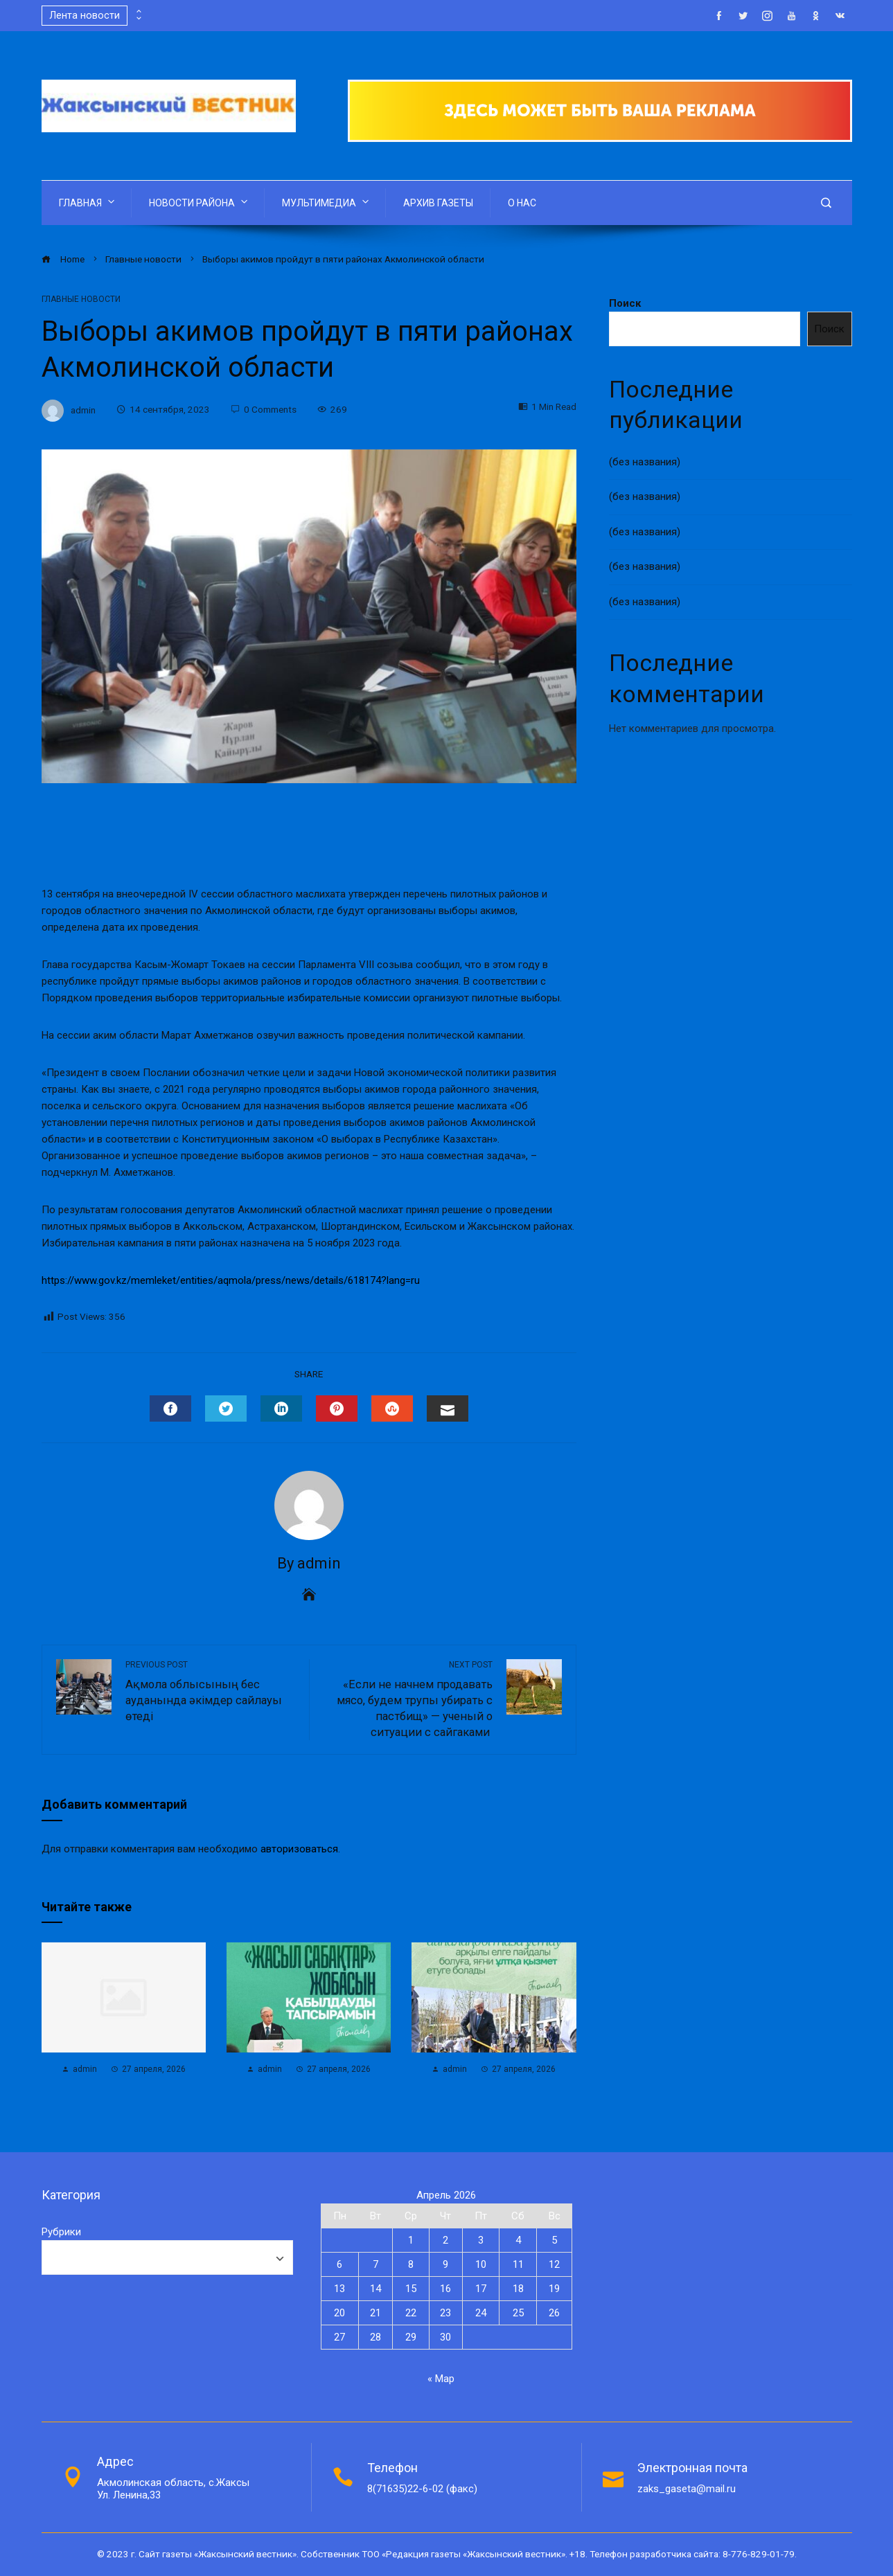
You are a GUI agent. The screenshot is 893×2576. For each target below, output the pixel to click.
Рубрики (61, 2232)
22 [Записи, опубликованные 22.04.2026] (410, 2313)
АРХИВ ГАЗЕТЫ (438, 202)
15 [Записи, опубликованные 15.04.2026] (410, 2288)
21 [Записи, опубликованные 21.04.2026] (375, 2313)
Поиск (625, 303)
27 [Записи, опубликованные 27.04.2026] (339, 2337)
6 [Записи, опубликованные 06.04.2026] (339, 2264)
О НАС (522, 202)
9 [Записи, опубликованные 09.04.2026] (445, 2264)
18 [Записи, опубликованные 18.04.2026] (518, 2288)
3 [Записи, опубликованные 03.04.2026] (481, 2240)
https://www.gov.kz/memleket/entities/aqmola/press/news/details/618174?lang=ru (231, 1280)
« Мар (440, 2378)
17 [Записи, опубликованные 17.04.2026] (480, 2288)
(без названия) (644, 462)
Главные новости (81, 299)
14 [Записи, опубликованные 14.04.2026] (375, 2288)
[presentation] (137, 11)
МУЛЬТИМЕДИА (326, 201)
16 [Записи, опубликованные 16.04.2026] (445, 2288)
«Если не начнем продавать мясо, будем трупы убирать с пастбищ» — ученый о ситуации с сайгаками (408, 1699)
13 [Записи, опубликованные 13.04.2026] (339, 2288)
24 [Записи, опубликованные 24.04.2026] (480, 2313)
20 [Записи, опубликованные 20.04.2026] (339, 2313)
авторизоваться (299, 1849)
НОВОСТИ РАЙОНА (199, 201)
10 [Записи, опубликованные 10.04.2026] (480, 2264)
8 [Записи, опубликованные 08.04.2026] (411, 2264)
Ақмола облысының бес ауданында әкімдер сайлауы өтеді (210, 1691)
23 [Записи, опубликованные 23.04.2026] (445, 2313)
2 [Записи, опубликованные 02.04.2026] (445, 2240)
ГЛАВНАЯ (88, 201)
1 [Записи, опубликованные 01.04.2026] (411, 2240)
